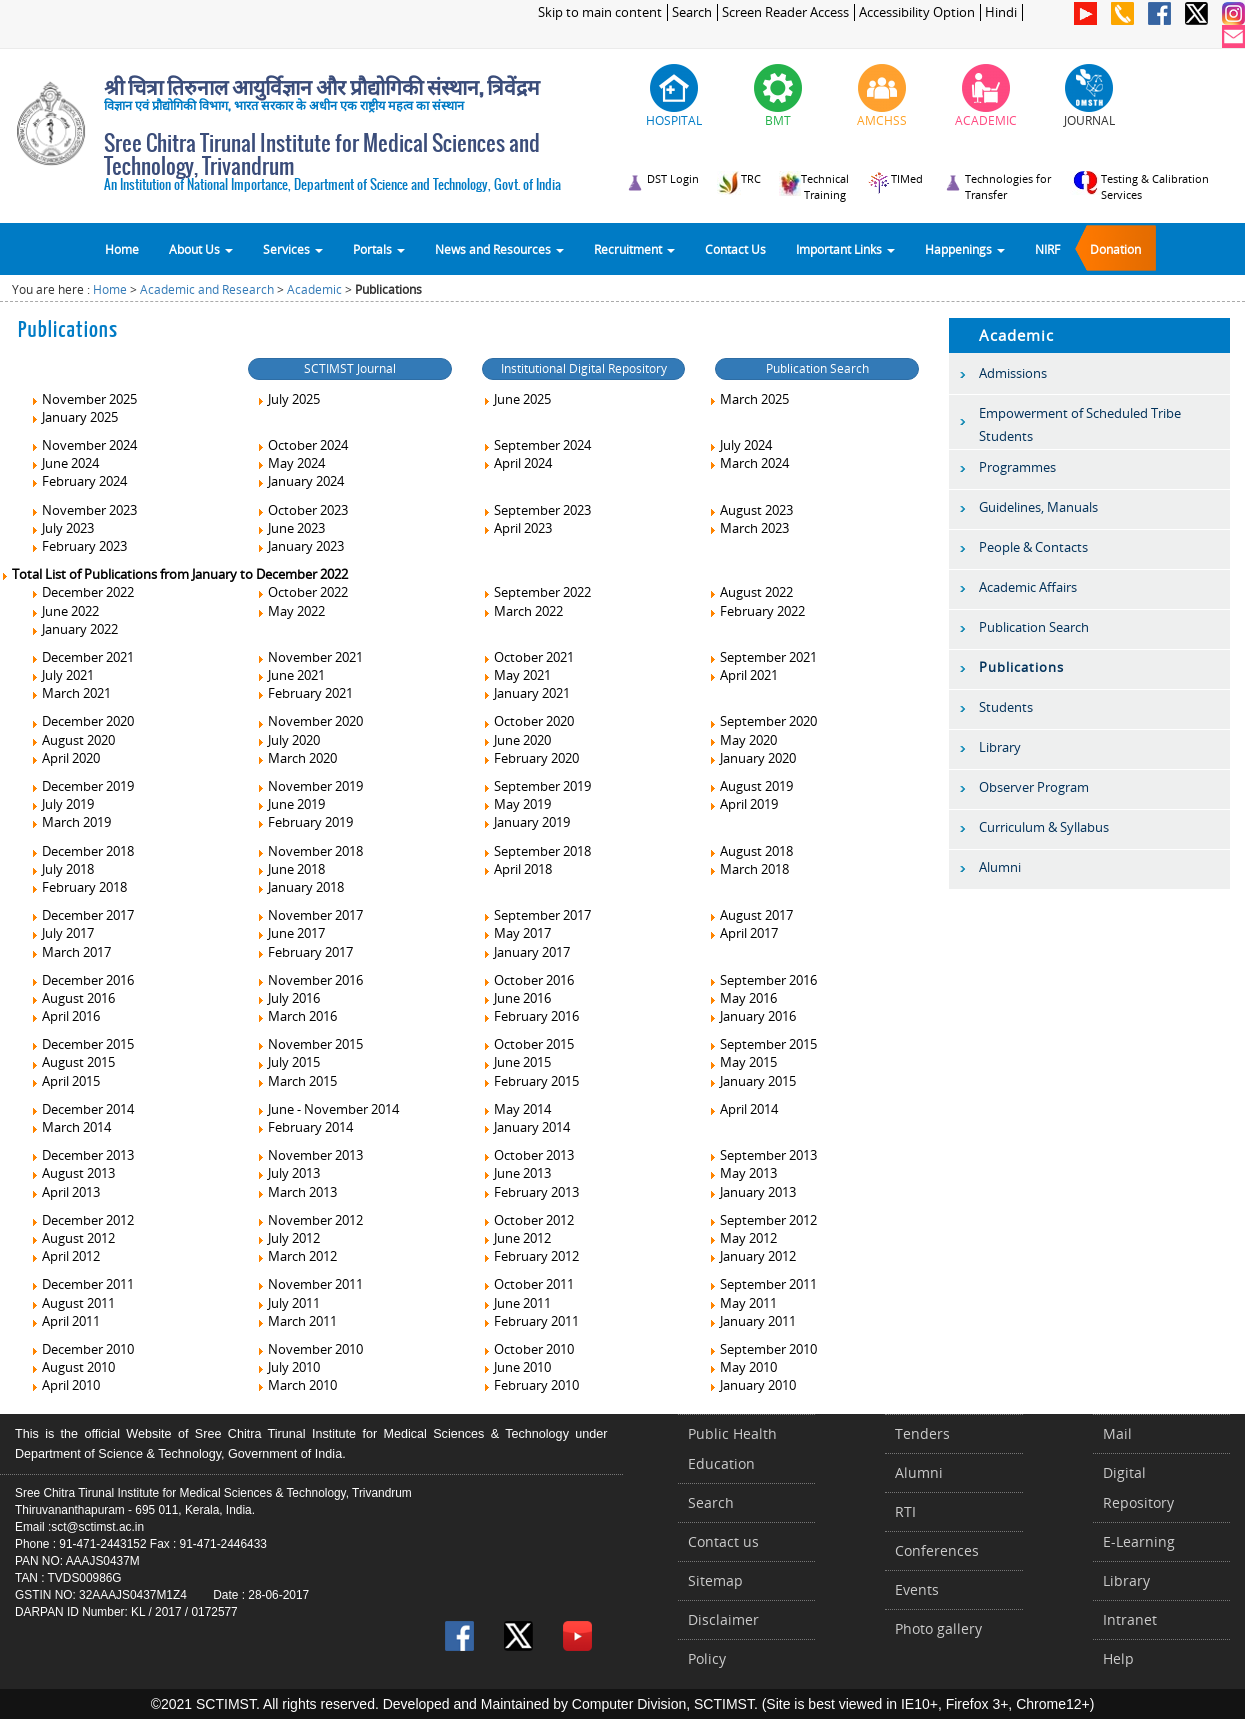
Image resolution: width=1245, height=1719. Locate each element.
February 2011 (530, 1321)
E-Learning (1139, 1541)
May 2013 (742, 1173)
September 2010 (762, 1349)
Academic (314, 289)
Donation (1115, 249)
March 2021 (70, 693)
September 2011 (762, 1284)
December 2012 (82, 1220)
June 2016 (516, 998)
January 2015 (752, 1081)
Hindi (1001, 12)
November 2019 (309, 786)
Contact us (723, 1541)
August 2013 (72, 1173)
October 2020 (528, 721)
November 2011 (309, 1284)
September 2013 (762, 1155)
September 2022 (536, 592)
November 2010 (309, 1349)
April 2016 (65, 1016)
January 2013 (752, 1192)
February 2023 (78, 546)
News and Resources (499, 249)
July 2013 (288, 1173)
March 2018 (748, 869)
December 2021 (82, 657)
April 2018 (517, 869)
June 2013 (516, 1173)
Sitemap (715, 1580)
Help (1118, 1658)
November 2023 (83, 510)
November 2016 (309, 980)
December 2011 (82, 1284)
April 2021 (743, 675)
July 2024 (740, 445)
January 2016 (752, 1016)
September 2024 (536, 445)
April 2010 (65, 1385)
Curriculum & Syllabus (1044, 827)
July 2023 (62, 528)
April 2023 (517, 528)
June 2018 (290, 869)
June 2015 (516, 1062)
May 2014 (516, 1109)
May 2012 (742, 1238)
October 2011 (528, 1284)
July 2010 (288, 1367)
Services (293, 249)
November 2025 (83, 399)
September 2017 (536, 915)
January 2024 (300, 481)
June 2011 (516, 1303)
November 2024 (83, 445)
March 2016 (296, 1016)
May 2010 (742, 1367)
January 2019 (526, 822)
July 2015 (288, 1062)
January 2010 (752, 1385)
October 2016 (528, 980)
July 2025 (288, 399)
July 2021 (62, 675)
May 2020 (742, 740)
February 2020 (530, 758)
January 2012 (752, 1256)
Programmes (1017, 467)
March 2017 (70, 952)
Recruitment (634, 249)
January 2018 (300, 887)
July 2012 (288, 1238)
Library (1000, 747)
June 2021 (290, 675)
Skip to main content (600, 12)
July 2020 (288, 740)
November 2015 (309, 1044)
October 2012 (528, 1220)
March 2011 (296, 1321)
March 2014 (70, 1127)
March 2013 (296, 1192)
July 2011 (288, 1303)
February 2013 (530, 1192)
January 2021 (526, 693)
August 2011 (72, 1303)
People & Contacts (1033, 547)
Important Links (845, 249)
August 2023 (750, 510)
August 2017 (750, 915)
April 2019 (743, 804)
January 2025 (74, 417)
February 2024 (78, 481)
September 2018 (536, 851)
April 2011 (65, 1321)
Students (1006, 707)
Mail (1117, 1433)
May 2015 (742, 1062)
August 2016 (72, 998)
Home (122, 249)
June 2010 (516, 1367)
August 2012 (72, 1238)
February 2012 (530, 1256)
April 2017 (743, 933)
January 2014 (526, 1127)
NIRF (1047, 249)
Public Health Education (732, 1448)
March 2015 (296, 1081)
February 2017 (304, 952)
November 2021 (309, 657)
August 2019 (750, 786)
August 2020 (72, 740)
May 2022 (290, 611)
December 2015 (82, 1044)
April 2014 (743, 1109)
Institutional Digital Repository (584, 368)
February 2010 (530, 1385)
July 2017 (62, 933)
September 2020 (762, 721)
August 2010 (72, 1367)
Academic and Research (207, 289)
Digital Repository (1138, 1487)
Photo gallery (938, 1628)
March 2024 (748, 463)
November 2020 (309, 721)
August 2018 (750, 851)
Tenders (922, 1433)
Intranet (1130, 1619)
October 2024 (302, 445)
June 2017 (290, 933)
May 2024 (290, 463)
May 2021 (516, 675)
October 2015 (528, 1044)
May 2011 (742, 1303)
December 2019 (82, 786)
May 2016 (742, 998)
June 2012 (516, 1238)
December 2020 (82, 721)
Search (692, 12)
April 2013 (65, 1192)
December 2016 (82, 980)
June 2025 (516, 399)
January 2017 (526, 952)
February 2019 (304, 822)
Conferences (937, 1550)
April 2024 (517, 463)
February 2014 (304, 1127)
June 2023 (290, 528)
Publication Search (817, 368)
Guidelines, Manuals (1038, 507)
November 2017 (309, 915)
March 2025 (748, 399)
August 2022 (750, 592)
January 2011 (752, 1321)
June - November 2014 (327, 1109)
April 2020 (65, 758)
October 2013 (528, 1155)
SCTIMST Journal (350, 368)
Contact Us (735, 249)
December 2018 (82, 851)
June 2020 (516, 740)
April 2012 (65, 1256)
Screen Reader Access (785, 12)
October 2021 (528, 657)
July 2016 (288, 998)
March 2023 (748, 528)
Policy (707, 1658)
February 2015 (530, 1081)
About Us (201, 249)
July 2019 (62, 804)
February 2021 (304, 693)
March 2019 (70, 822)
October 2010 (528, 1349)
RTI (905, 1511)
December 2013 (82, 1155)
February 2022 (756, 611)
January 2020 (752, 758)
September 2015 (762, 1044)
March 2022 (522, 611)
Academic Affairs (1028, 587)
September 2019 (536, 786)
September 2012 (762, 1220)
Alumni (1000, 867)
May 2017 (516, 933)
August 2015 (72, 1062)
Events (917, 1589)
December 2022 (82, 592)
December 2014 (82, 1109)
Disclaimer (723, 1619)
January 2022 (74, 629)
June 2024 (64, 463)
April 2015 (65, 1081)
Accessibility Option (917, 12)
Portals (379, 249)
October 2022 (302, 592)
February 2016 (530, 1016)
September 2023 (536, 510)
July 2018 (62, 869)
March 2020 (296, 758)
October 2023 (302, 510)
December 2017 (82, 915)
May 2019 (516, 804)
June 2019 (290, 804)
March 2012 (296, 1256)
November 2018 (309, 851)
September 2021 (762, 657)
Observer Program (1034, 787)
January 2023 (300, 546)
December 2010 (82, 1349)
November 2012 (309, 1220)
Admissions (1013, 373)
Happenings (965, 249)
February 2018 (78, 887)
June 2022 (64, 611)
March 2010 (296, 1385)
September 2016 (762, 980)
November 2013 (309, 1155)
